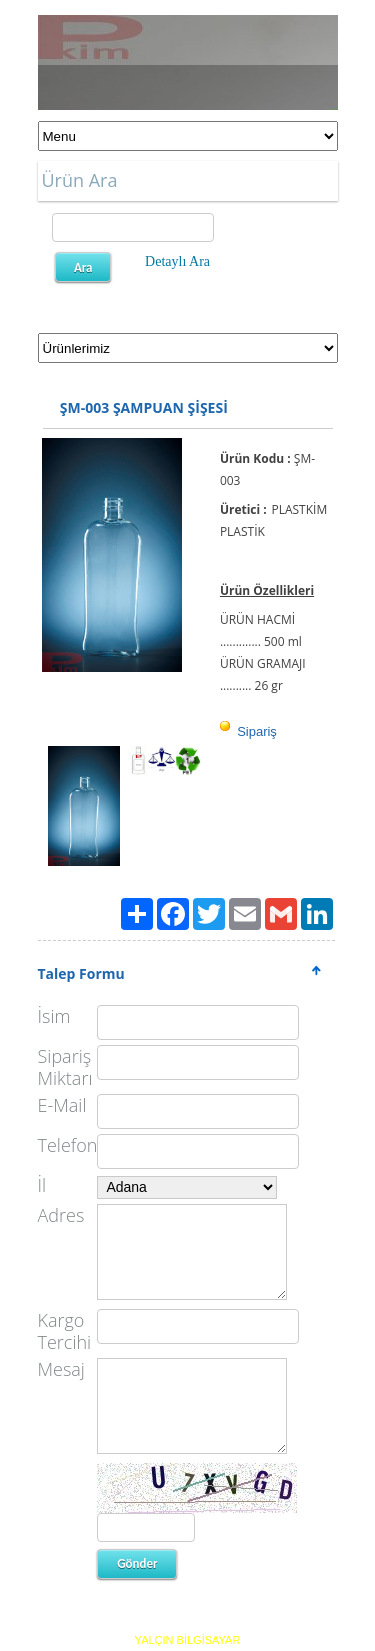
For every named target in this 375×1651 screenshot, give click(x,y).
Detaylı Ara (177, 261)
